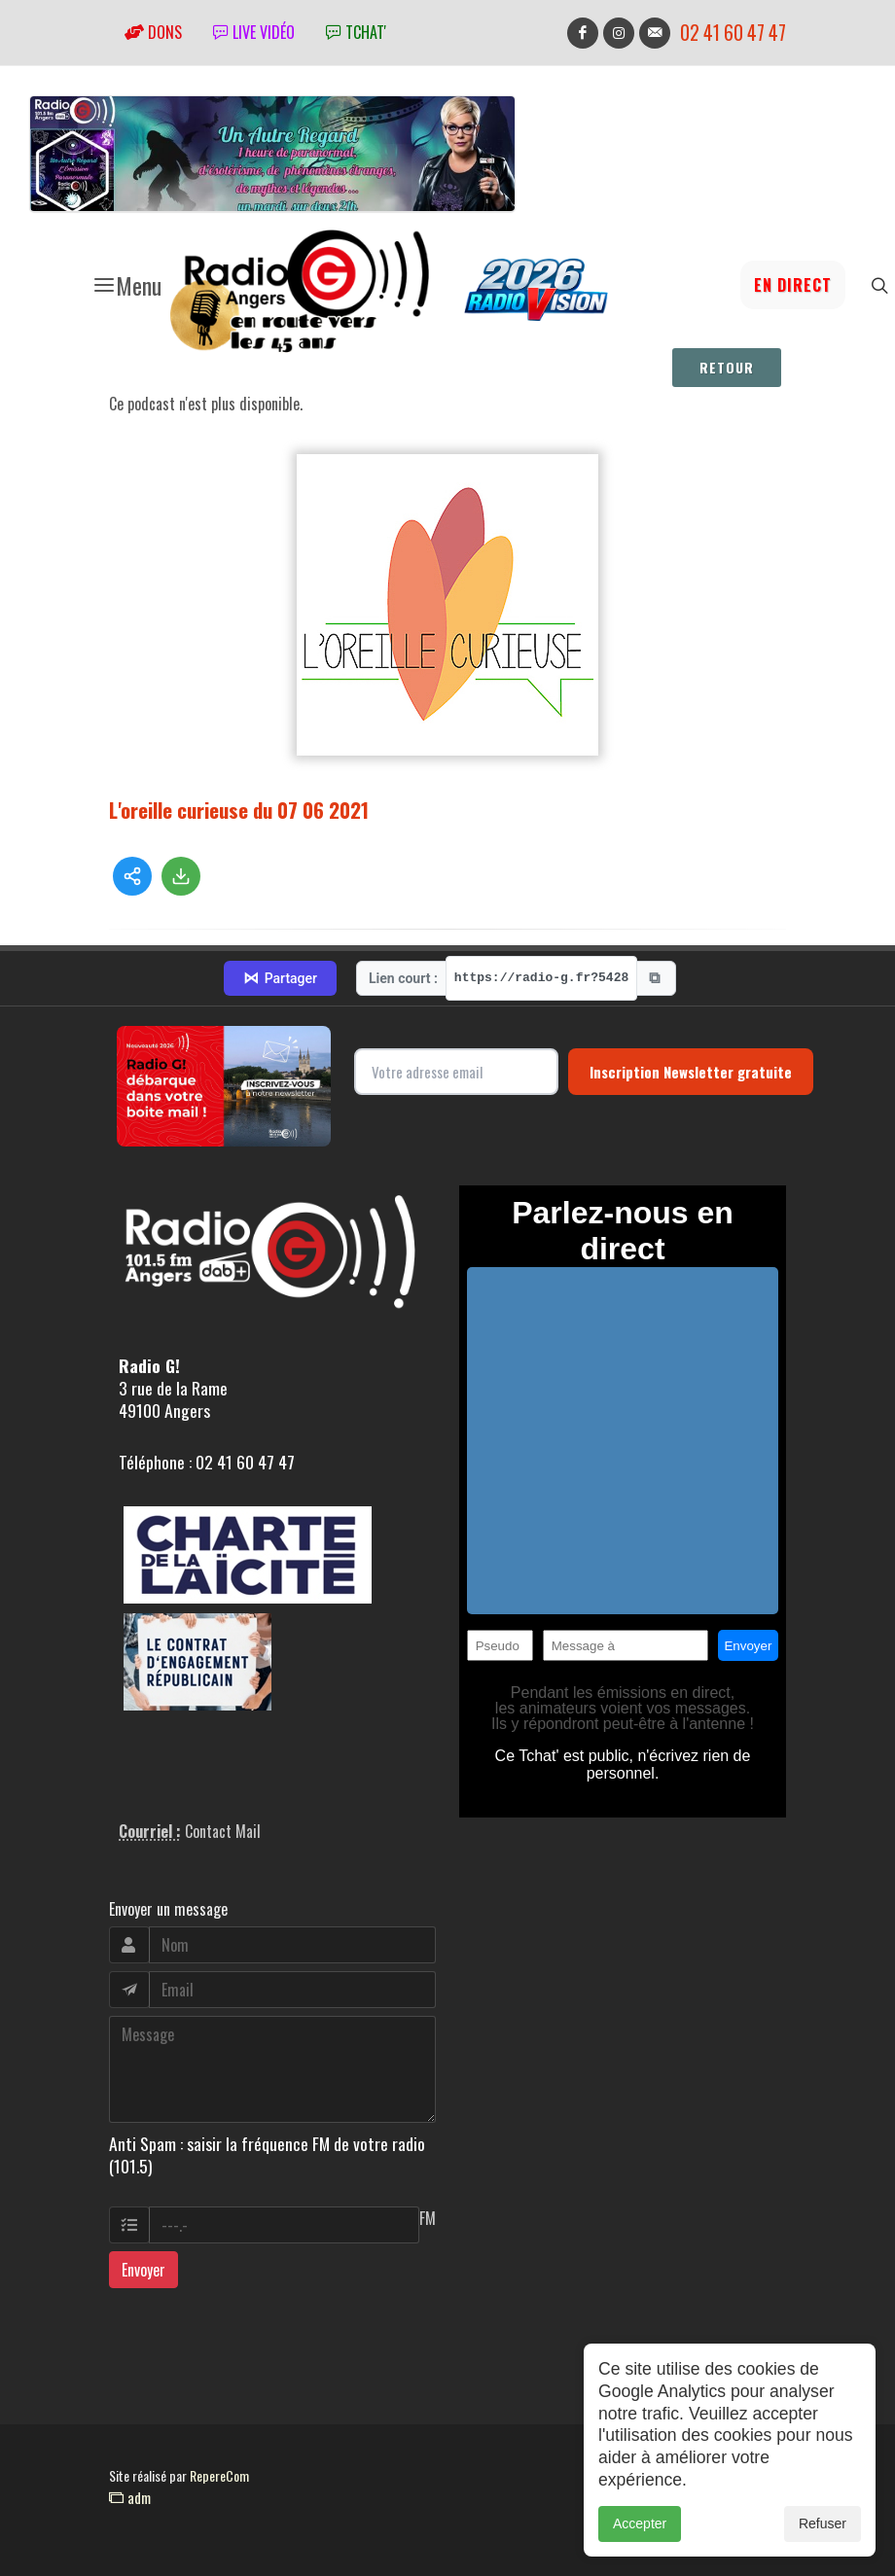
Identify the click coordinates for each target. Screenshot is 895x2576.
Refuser (822, 2533)
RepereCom (219, 2475)
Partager (280, 978)
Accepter (639, 2533)
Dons (153, 32)
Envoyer (143, 2269)
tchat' (356, 32)
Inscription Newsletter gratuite (691, 1071)
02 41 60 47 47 (733, 32)
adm (130, 2497)
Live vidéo (254, 32)
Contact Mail (223, 1831)
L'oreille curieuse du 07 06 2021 (239, 809)
